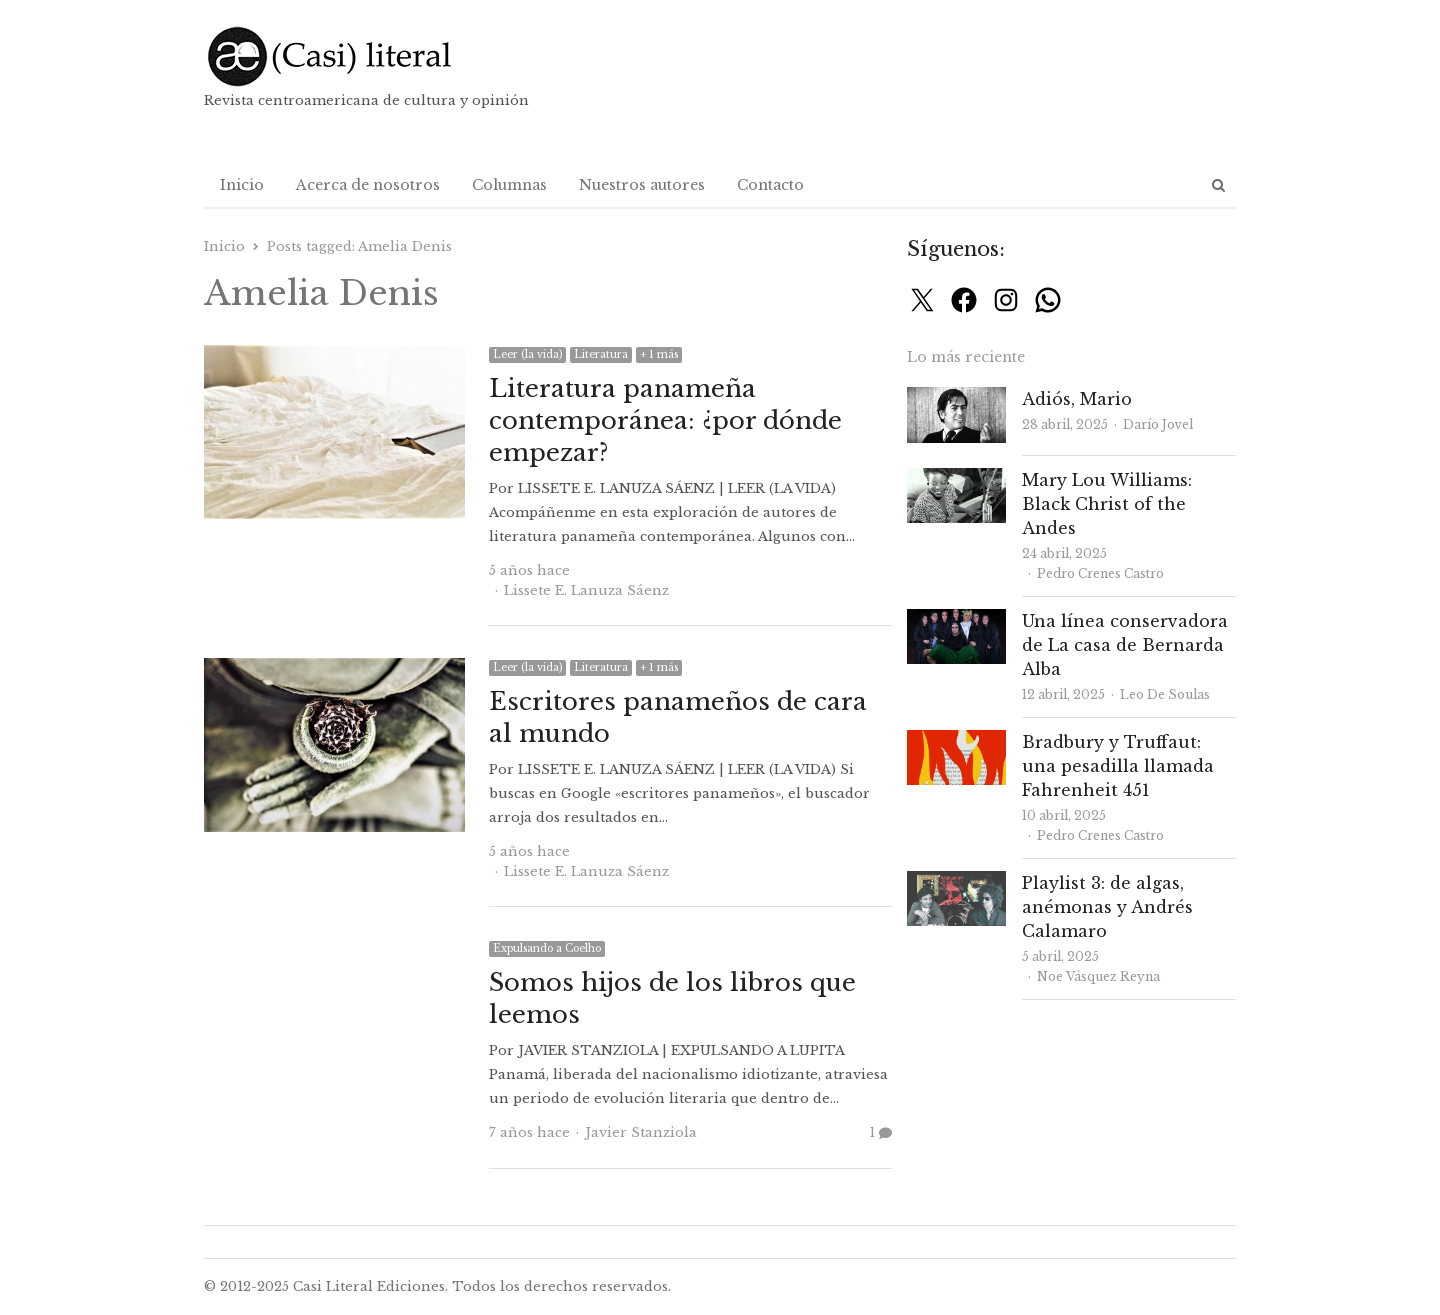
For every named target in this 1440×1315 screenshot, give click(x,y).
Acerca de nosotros (368, 185)
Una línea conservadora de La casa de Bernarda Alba (1125, 645)
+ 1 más (659, 354)
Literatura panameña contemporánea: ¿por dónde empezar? (665, 420)
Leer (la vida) (527, 354)
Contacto (770, 185)
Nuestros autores (642, 185)
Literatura (601, 354)
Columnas (509, 185)
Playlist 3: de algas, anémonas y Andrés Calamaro (1107, 907)
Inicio (242, 185)
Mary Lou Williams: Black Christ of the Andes (1107, 504)
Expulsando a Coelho (547, 948)
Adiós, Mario (1077, 399)
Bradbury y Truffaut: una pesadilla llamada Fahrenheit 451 (1118, 766)
